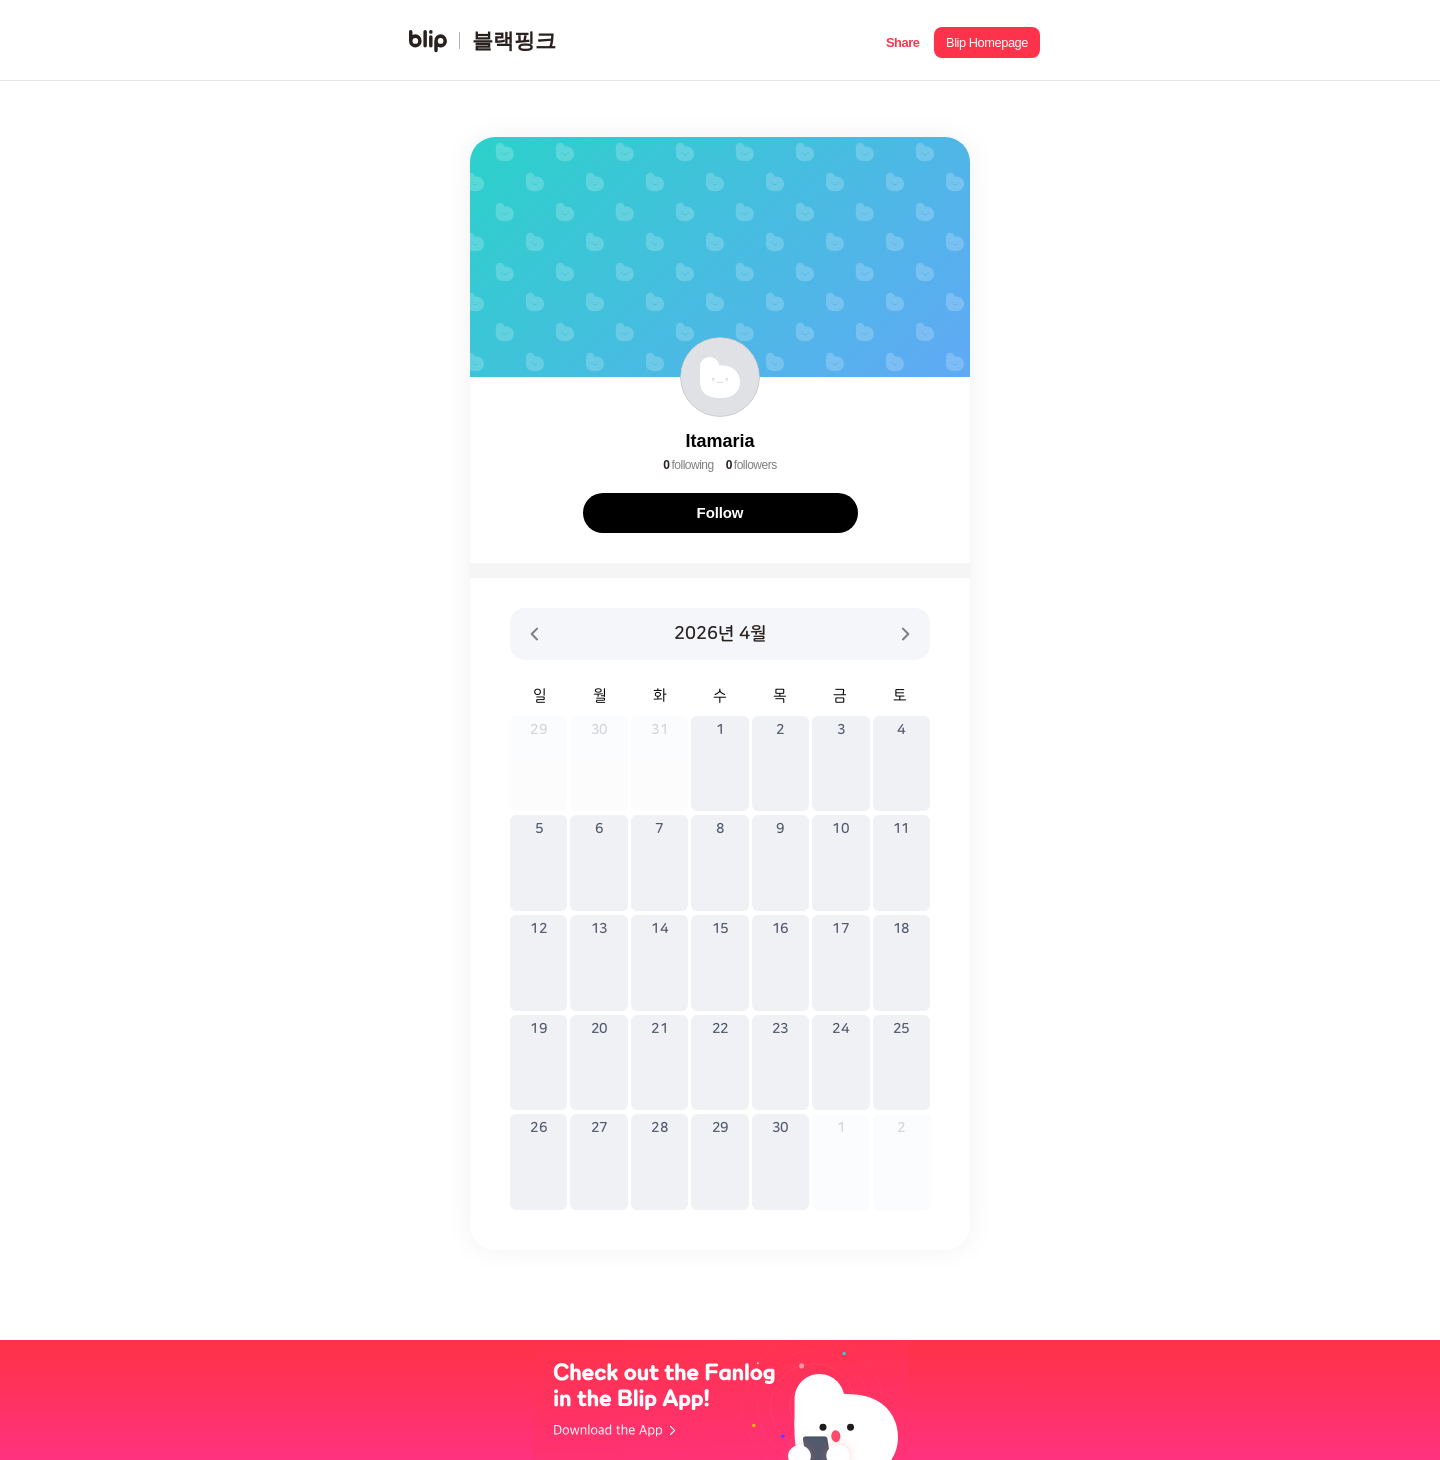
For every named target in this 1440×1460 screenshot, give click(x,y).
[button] (902, 40)
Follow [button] (720, 512)
